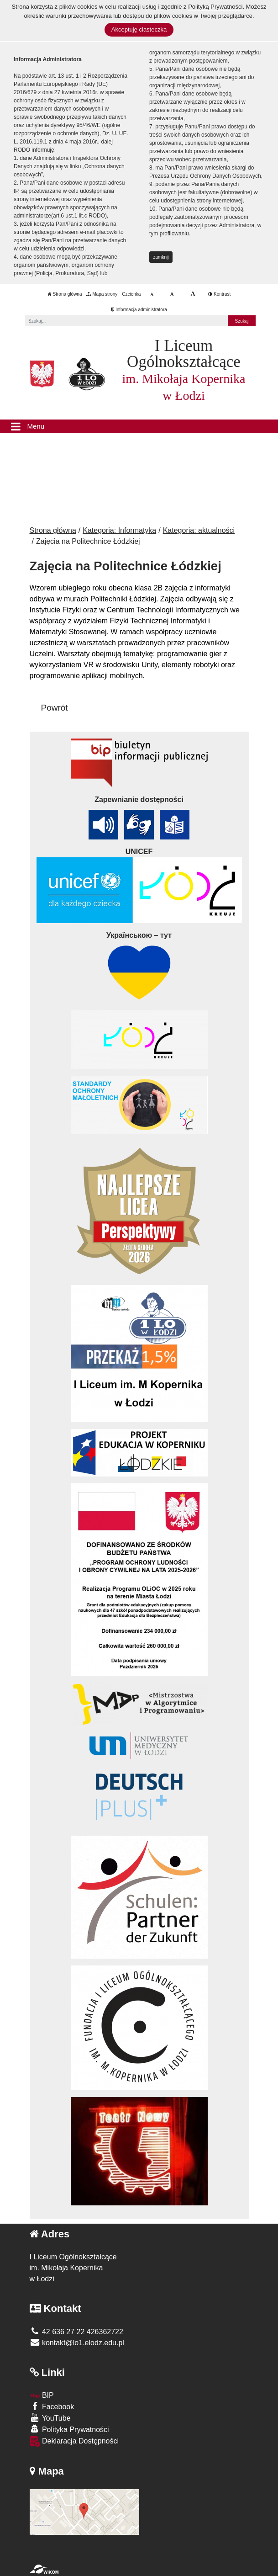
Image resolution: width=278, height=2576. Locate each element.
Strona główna (64, 294)
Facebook (52, 2406)
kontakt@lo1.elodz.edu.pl (77, 2343)
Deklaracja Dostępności (74, 2441)
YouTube (50, 2417)
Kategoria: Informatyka (119, 530)
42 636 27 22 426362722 (76, 2332)
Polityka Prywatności (69, 2429)
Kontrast (219, 294)
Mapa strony (101, 294)
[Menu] (139, 426)
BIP (42, 2395)
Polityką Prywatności (215, 6)
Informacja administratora (139, 309)
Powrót (54, 707)
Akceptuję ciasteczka (139, 29)
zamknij (161, 257)
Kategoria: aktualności (199, 530)
